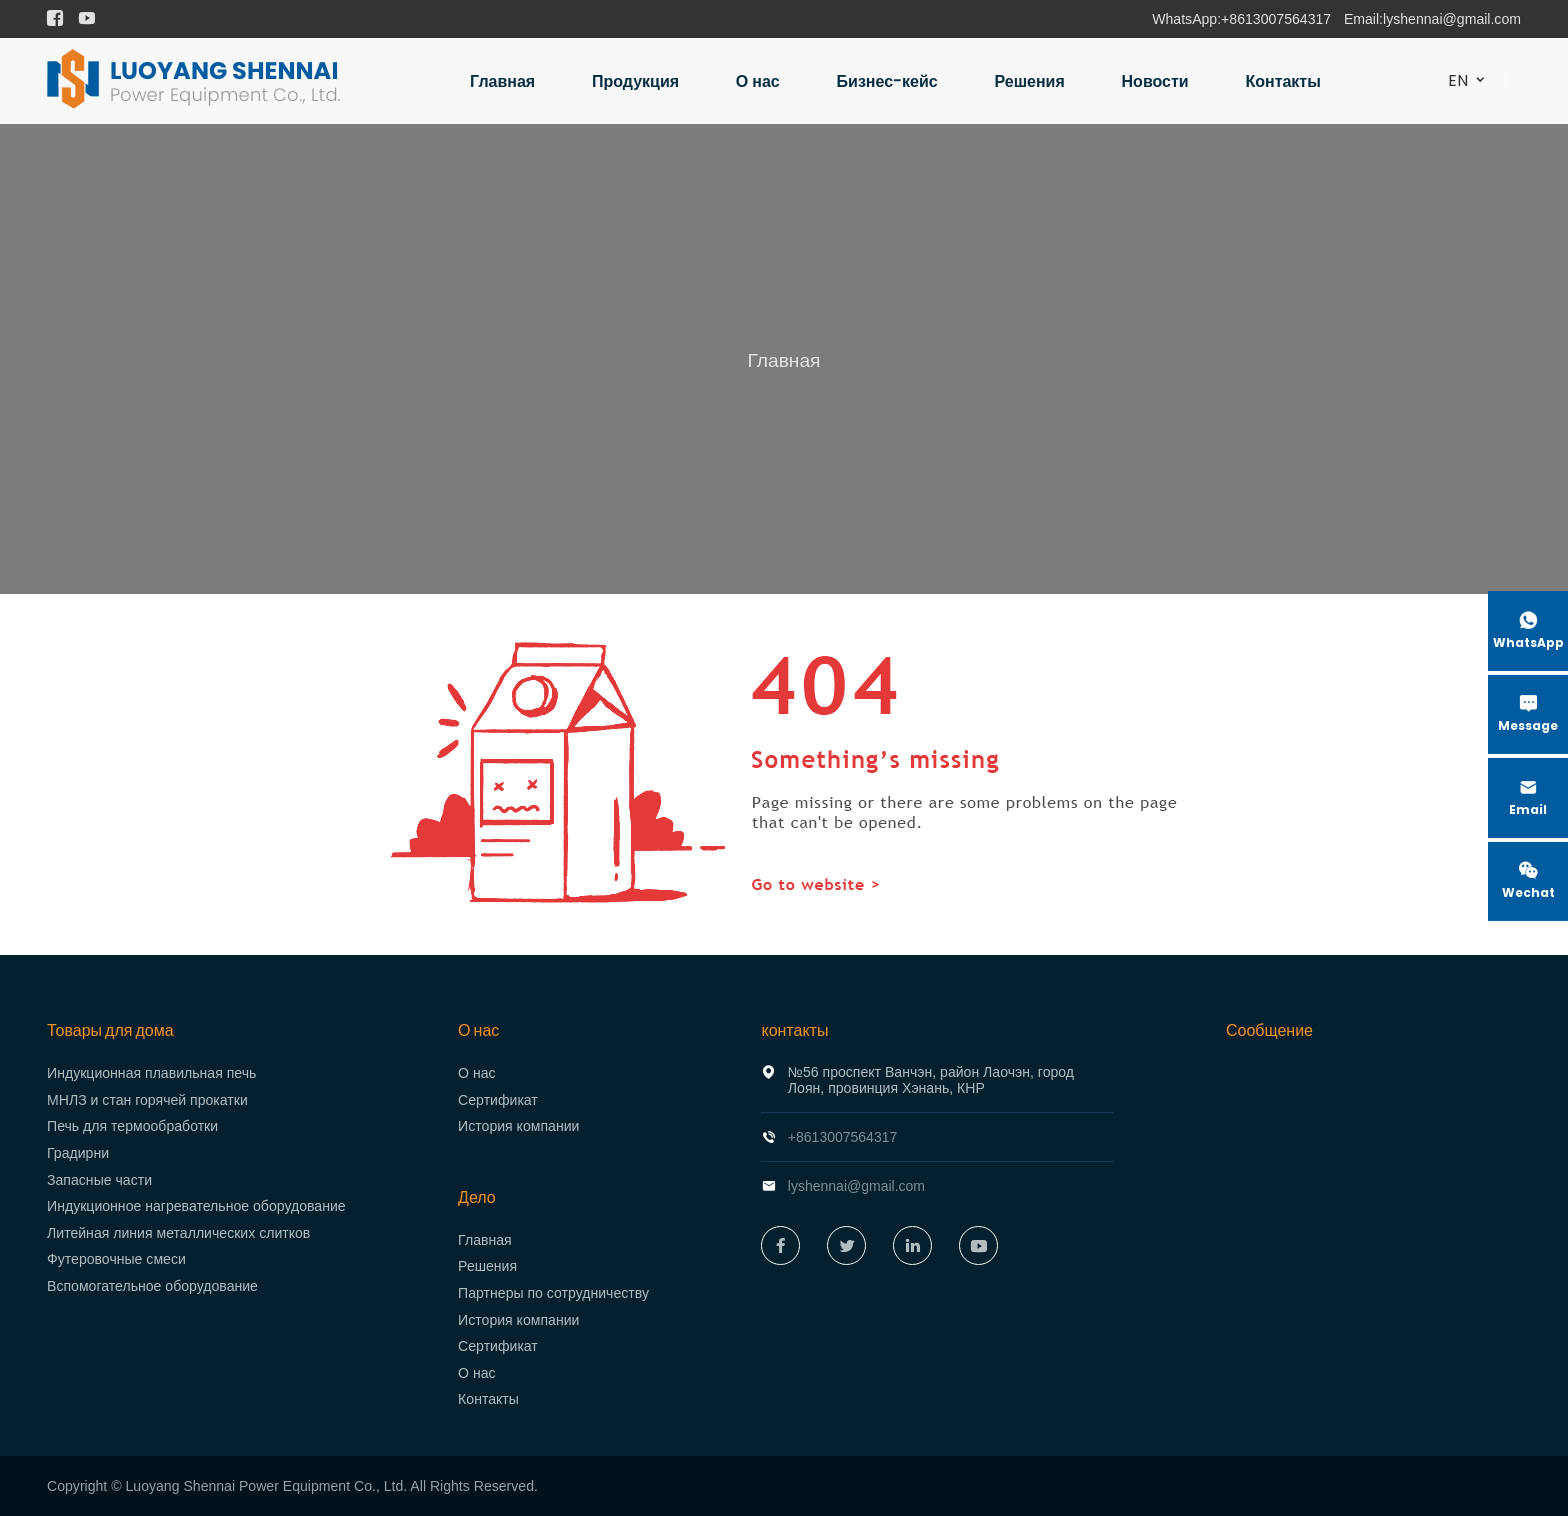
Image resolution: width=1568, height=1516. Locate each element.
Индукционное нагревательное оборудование (196, 1206)
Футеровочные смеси (116, 1259)
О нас (758, 81)
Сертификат (498, 1100)
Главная (502, 81)
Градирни (78, 1153)
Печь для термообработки (132, 1126)
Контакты (1282, 81)
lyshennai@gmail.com (1452, 19)
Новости (1155, 81)
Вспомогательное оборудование (152, 1286)
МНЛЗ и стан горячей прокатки (147, 1100)
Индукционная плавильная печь (151, 1073)
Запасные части (99, 1180)
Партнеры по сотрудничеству (553, 1293)
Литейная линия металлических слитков (178, 1233)
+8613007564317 (1276, 19)
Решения (1030, 81)
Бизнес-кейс (887, 81)
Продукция (635, 81)
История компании (518, 1126)
